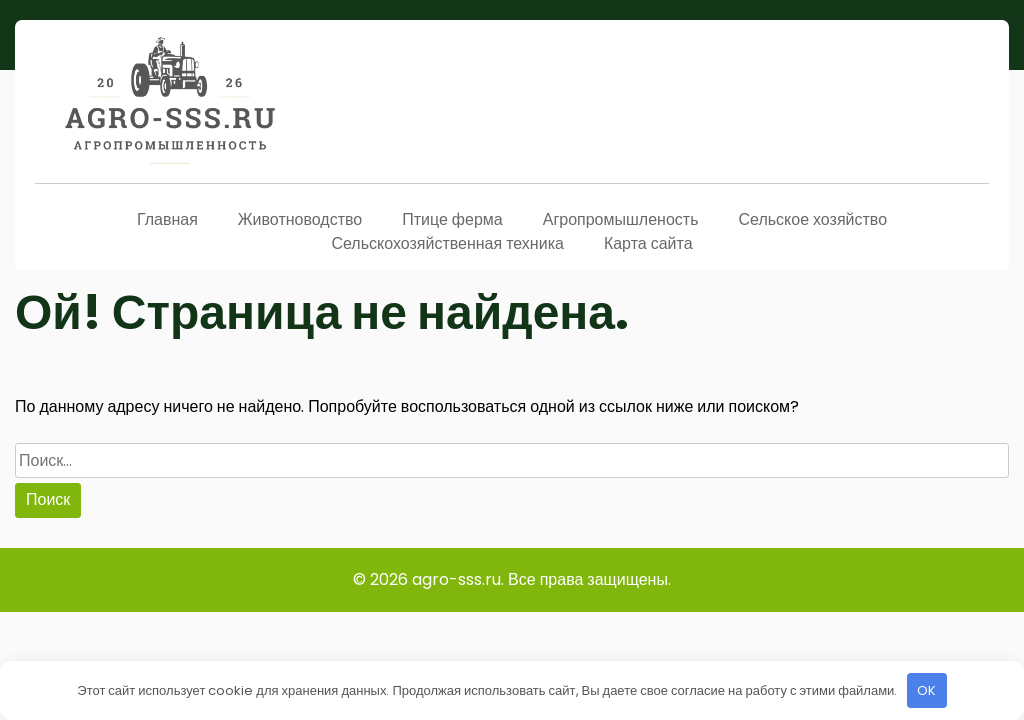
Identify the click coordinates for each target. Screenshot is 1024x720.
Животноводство (300, 219)
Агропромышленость (621, 219)
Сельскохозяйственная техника (447, 243)
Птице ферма (452, 219)
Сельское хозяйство (812, 219)
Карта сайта (648, 243)
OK (926, 690)
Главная (167, 219)
